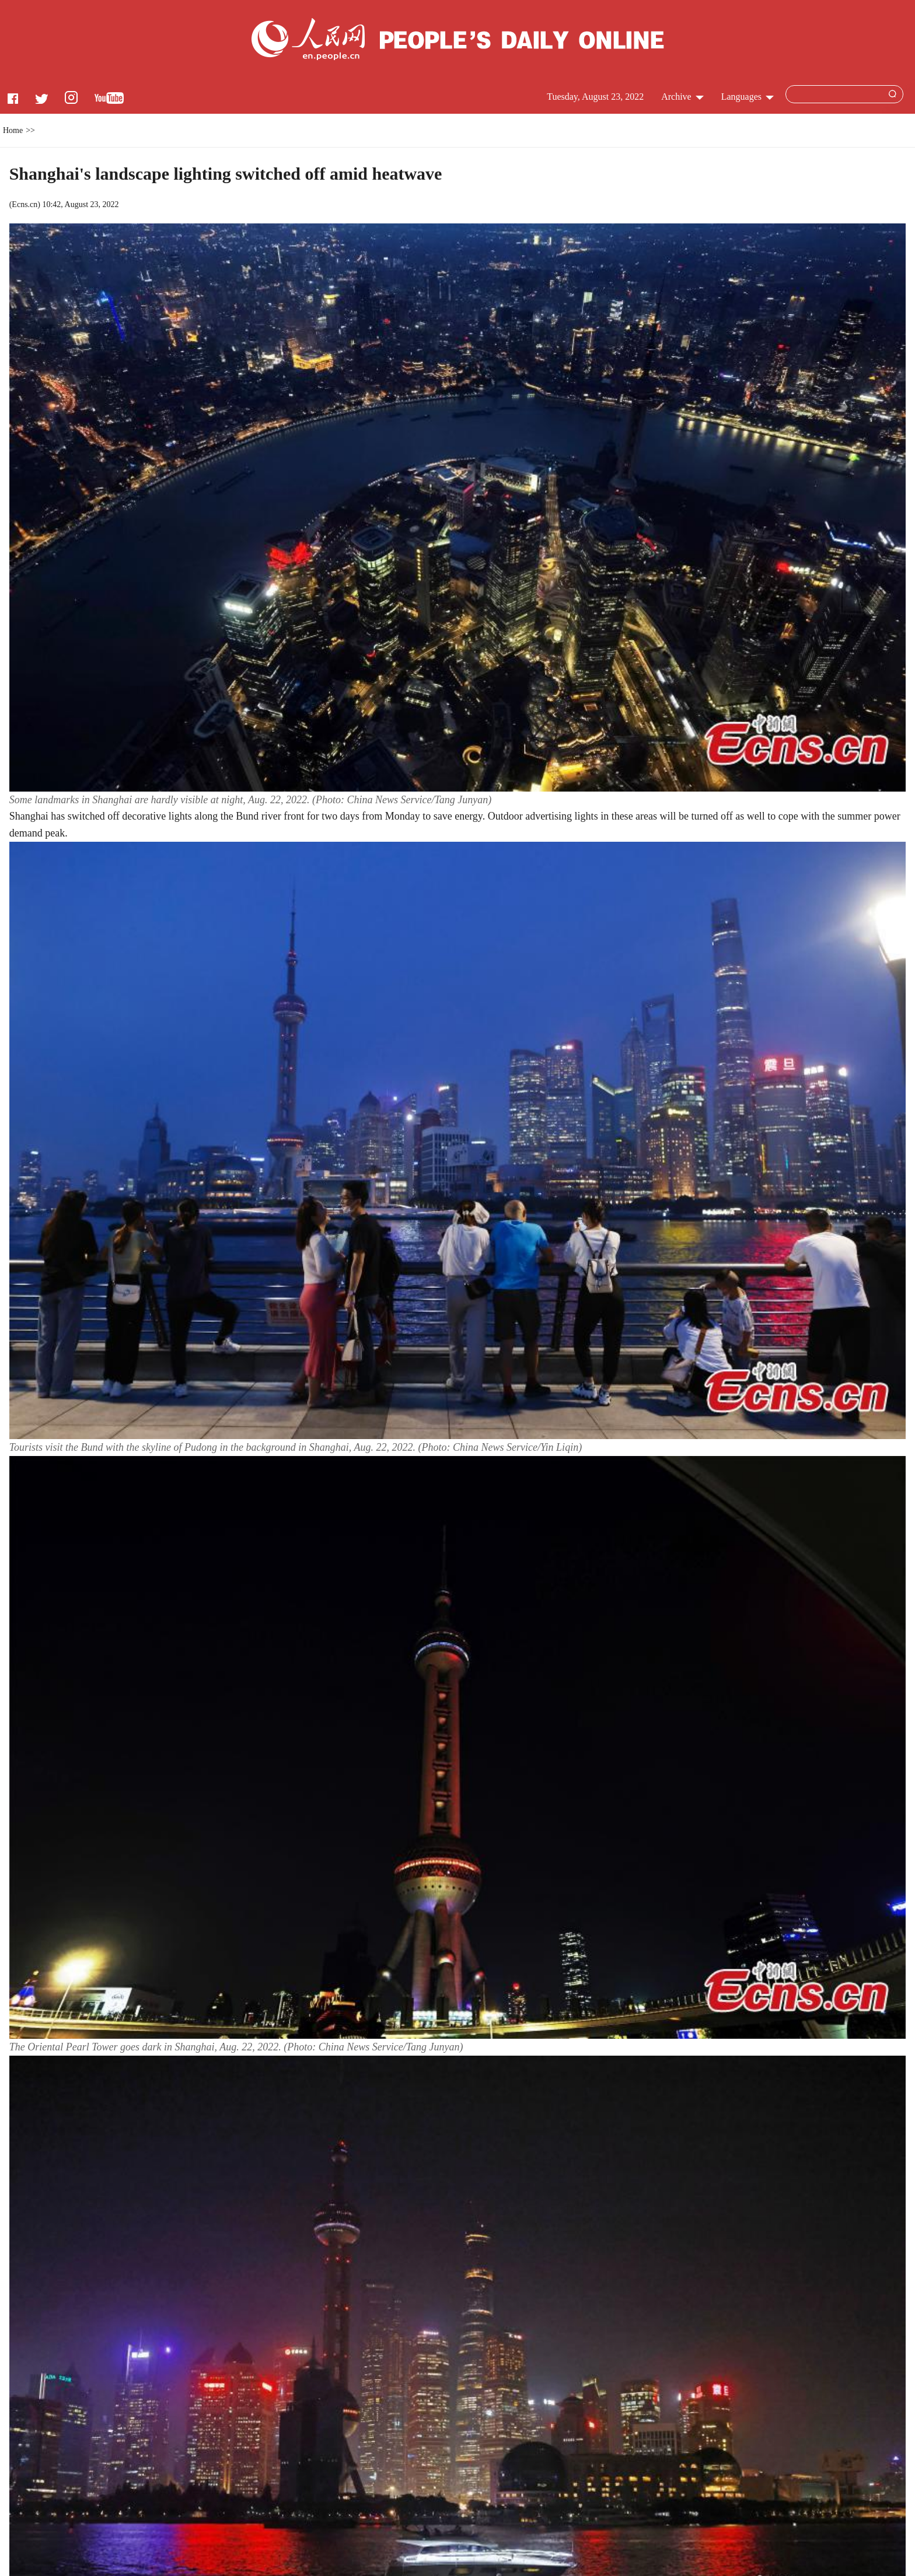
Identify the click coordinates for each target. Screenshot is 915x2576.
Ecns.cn (24, 204)
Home (13, 130)
